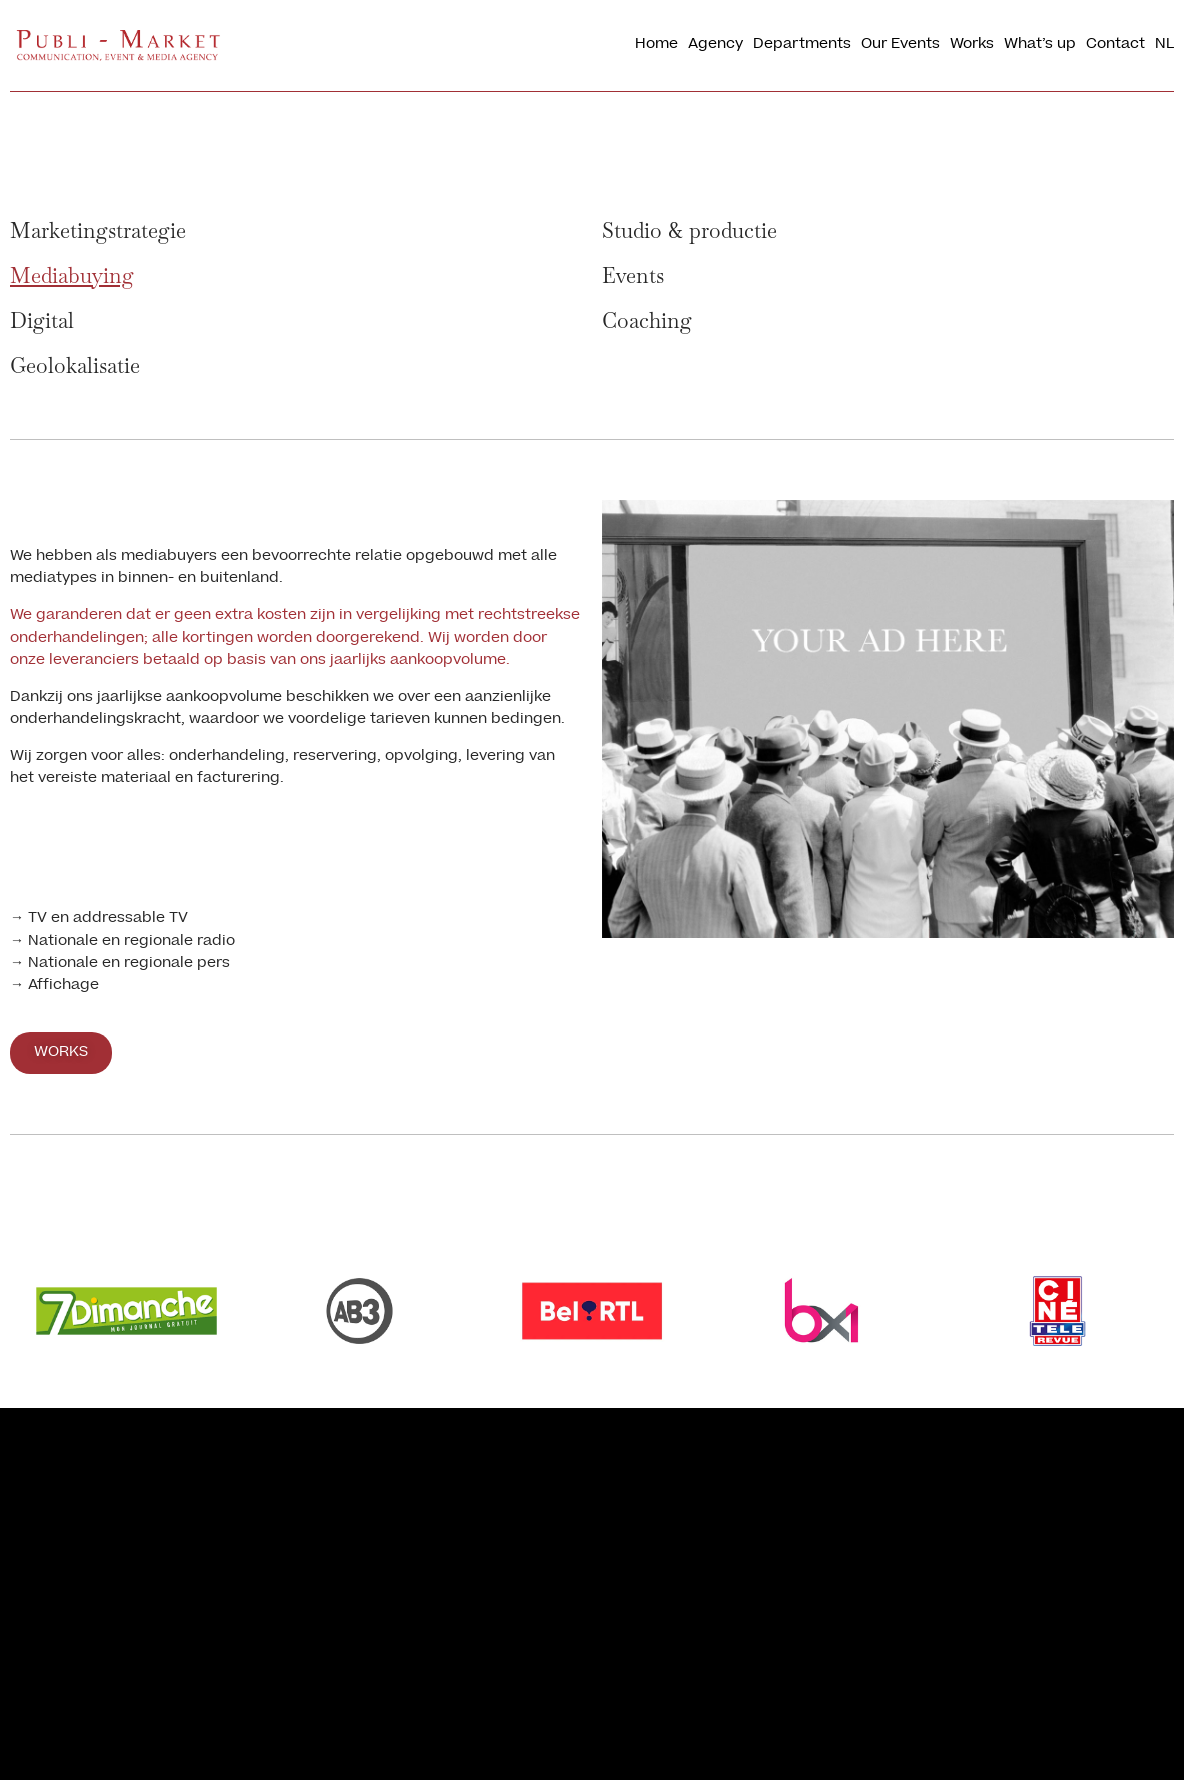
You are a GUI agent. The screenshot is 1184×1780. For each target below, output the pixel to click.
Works (972, 45)
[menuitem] (1164, 45)
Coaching (647, 320)
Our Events (900, 45)
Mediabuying (72, 275)
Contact (1115, 45)
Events (633, 275)
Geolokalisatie (75, 365)
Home (656, 45)
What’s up (1040, 45)
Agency (715, 45)
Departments (802, 45)
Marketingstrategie (98, 230)
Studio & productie (689, 230)
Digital (42, 320)
